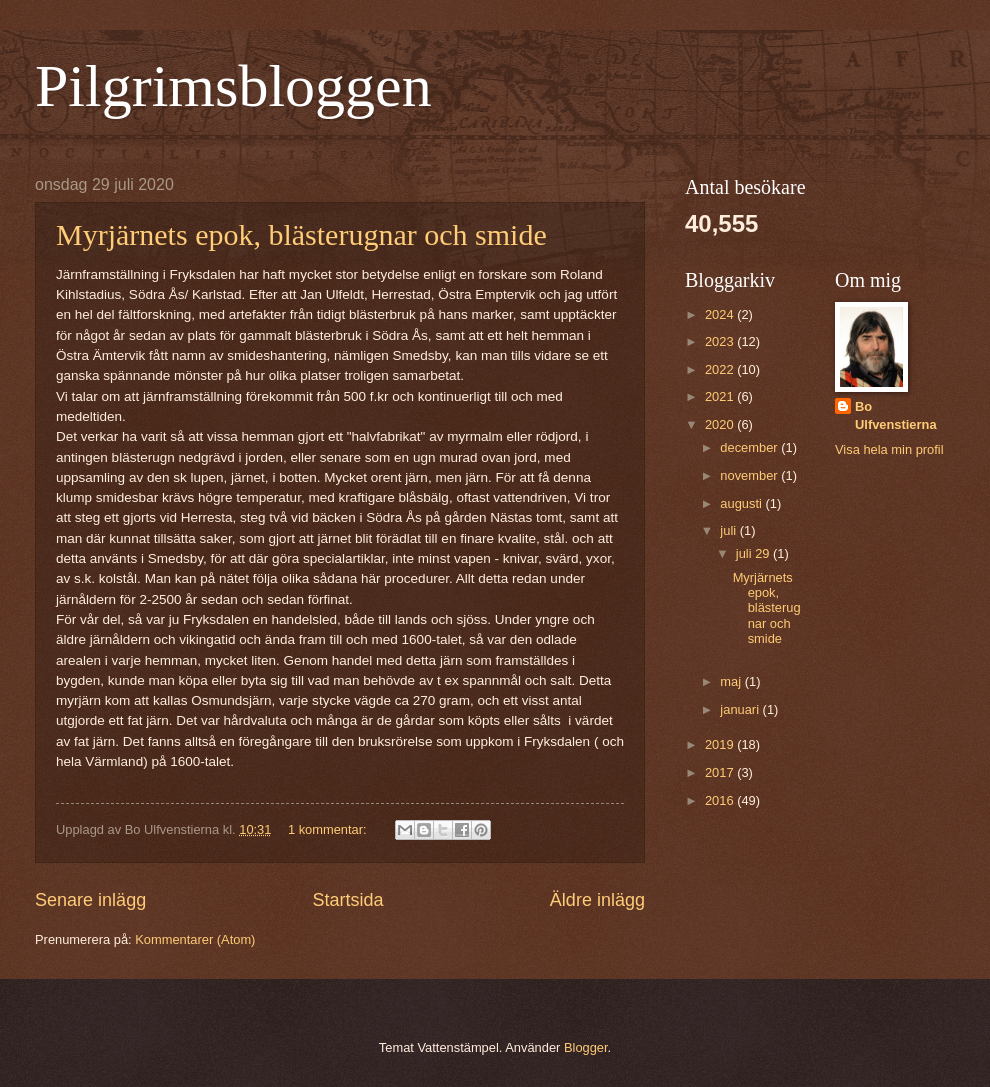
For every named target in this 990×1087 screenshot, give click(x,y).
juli (729, 530)
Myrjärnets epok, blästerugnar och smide (301, 234)
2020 (721, 424)
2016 (721, 800)
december (750, 447)
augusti (742, 503)
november (750, 475)
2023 (721, 341)
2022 (721, 369)
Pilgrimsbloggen (233, 86)
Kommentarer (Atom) (195, 939)
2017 (721, 772)
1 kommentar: (329, 829)
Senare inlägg (90, 900)
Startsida (347, 900)
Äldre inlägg (597, 900)
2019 (721, 744)
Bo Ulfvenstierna (896, 415)
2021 (721, 396)
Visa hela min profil (889, 449)
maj (732, 681)
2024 (721, 314)
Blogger (586, 1047)
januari (741, 709)
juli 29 (754, 553)
